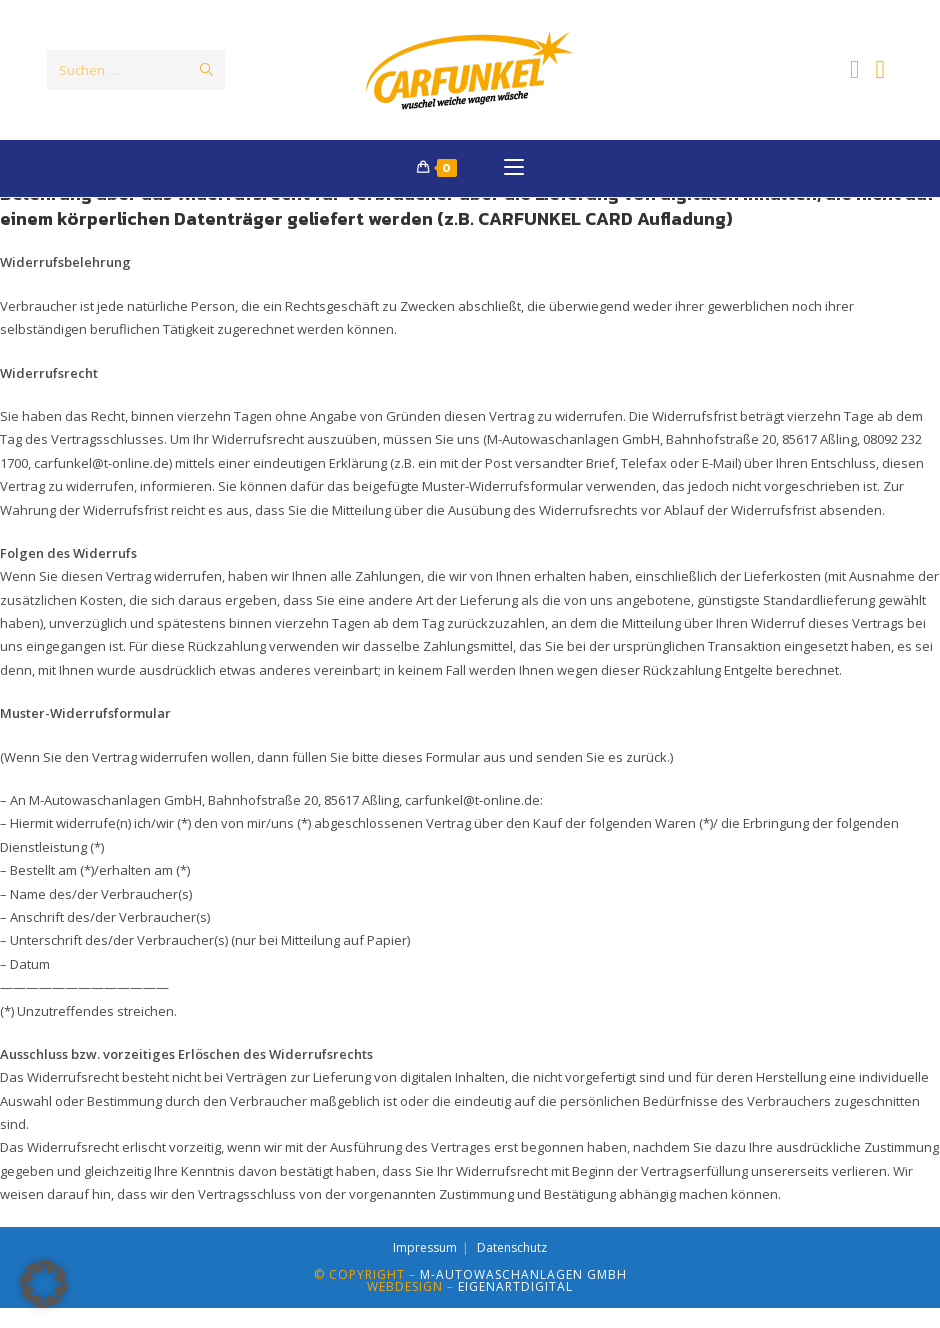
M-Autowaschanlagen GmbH (523, 1294)
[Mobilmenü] (514, 170)
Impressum (425, 1267)
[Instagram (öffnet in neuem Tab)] (881, 69)
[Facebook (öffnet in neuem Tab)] (855, 69)
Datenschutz (512, 1267)
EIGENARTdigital (515, 1306)
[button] (44, 1284)
